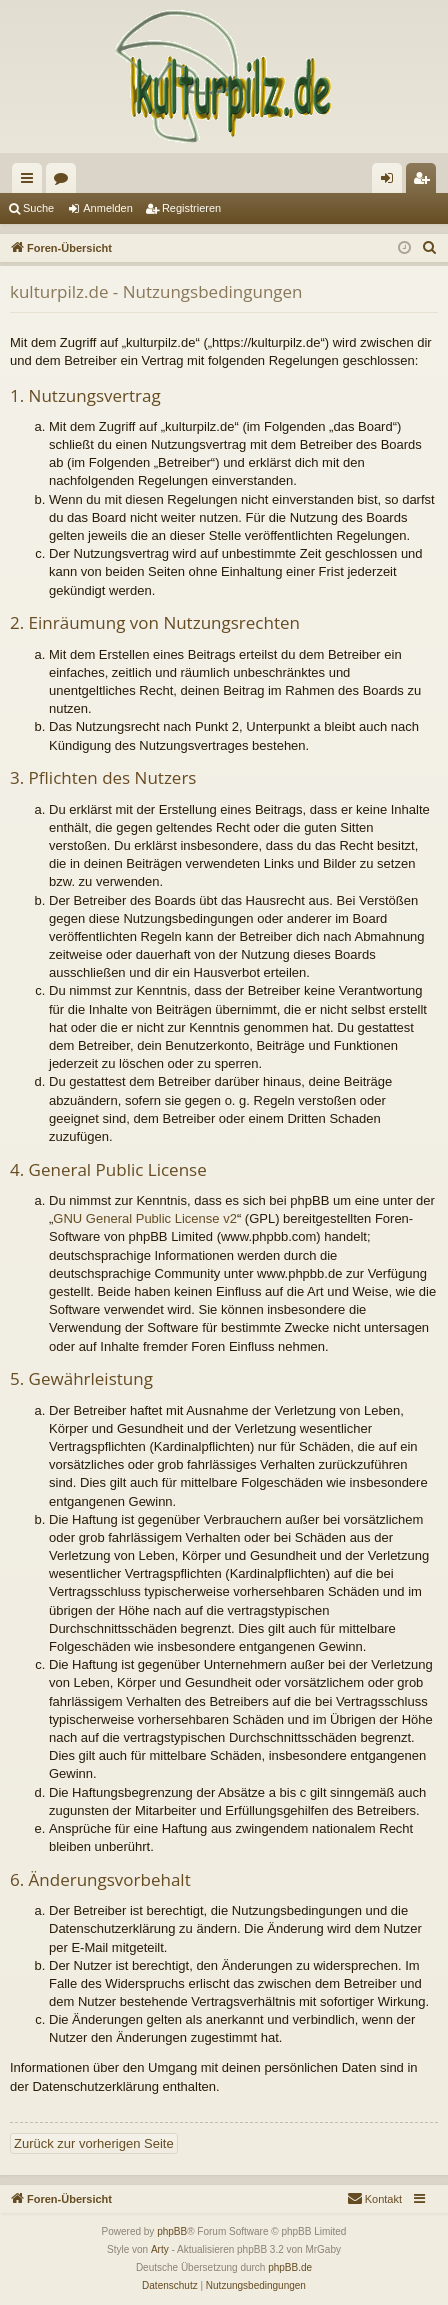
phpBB (172, 2231)
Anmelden (108, 208)
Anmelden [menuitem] (391, 182)
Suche (38, 208)
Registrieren (191, 208)
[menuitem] (430, 248)
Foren (65, 182)
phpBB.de (290, 2267)
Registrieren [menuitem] (425, 182)
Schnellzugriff (31, 182)
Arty (160, 2249)
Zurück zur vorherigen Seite (94, 2143)
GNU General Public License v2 (145, 1218)
